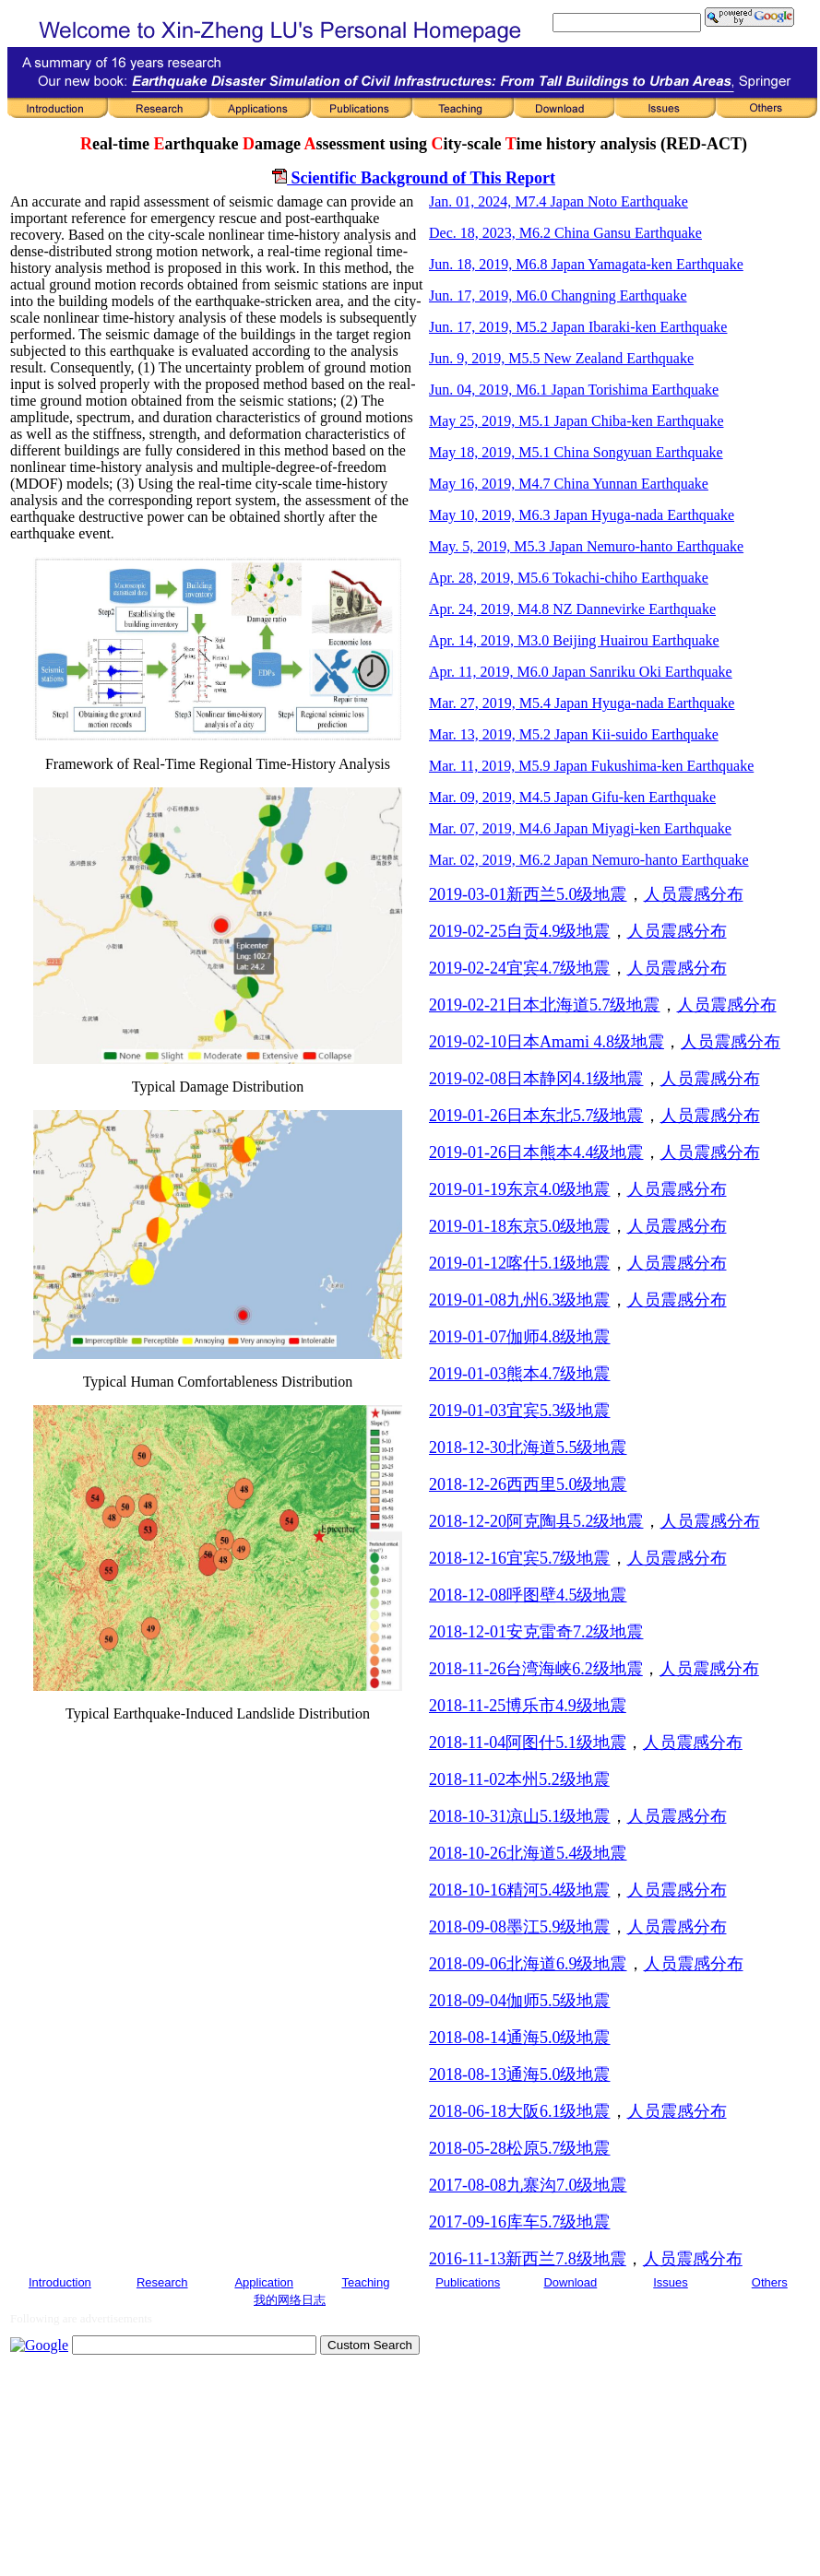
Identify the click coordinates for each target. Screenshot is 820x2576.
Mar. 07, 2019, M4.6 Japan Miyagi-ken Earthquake (580, 828)
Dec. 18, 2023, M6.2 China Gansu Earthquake (565, 233)
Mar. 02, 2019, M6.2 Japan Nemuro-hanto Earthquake (589, 860)
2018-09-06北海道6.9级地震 (528, 1964)
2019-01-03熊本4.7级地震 (520, 1374)
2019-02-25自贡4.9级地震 (520, 931)
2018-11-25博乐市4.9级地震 (527, 1705)
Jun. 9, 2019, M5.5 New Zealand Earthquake (561, 358)
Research (162, 2282)
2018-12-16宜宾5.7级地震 (520, 1558)
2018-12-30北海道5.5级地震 (528, 1447)
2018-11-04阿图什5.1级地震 (527, 1742)
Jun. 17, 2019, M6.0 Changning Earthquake (558, 295)
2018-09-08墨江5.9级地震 (520, 1927)
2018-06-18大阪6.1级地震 (520, 2111)
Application (263, 2282)
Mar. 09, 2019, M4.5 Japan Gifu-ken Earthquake (572, 797)
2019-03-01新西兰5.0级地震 (528, 894)
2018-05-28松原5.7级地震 (520, 2148)
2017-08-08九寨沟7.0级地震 (528, 2185)
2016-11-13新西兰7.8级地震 (527, 2259)
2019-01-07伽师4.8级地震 (520, 1337)
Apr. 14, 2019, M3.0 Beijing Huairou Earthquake (574, 640)
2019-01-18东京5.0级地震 (520, 1226)
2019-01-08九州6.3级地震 (520, 1300)
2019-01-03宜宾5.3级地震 (520, 1410)
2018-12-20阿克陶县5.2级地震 (536, 1521)
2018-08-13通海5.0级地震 (520, 2074)
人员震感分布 (693, 894)
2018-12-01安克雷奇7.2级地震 (536, 1632)
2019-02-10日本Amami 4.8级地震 (546, 1042)
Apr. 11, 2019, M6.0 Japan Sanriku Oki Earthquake (580, 671)
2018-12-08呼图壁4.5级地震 (528, 1595)
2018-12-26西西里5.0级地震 (528, 1484)
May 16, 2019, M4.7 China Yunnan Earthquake (568, 483)
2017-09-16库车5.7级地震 (520, 2222)
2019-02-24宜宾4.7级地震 (520, 968)
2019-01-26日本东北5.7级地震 (536, 1115)
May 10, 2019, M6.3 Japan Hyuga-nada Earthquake (581, 515)
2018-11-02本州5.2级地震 (519, 1779)
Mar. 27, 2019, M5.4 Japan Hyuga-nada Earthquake (581, 703)
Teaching (365, 2282)
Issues (670, 2282)
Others (770, 2282)
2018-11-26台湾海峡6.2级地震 (536, 1669)
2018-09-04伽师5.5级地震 (520, 2000)
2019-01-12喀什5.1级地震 (520, 1263)
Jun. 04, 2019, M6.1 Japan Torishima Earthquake (574, 389)
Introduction (60, 2282)
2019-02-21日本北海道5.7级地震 (544, 1005)
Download (570, 2282)
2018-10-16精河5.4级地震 (520, 1890)
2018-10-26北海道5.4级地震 (528, 1853)
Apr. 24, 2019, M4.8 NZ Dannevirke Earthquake (572, 609)
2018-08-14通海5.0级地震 (520, 2037)
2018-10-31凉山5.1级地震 (520, 1816)
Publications (467, 2282)
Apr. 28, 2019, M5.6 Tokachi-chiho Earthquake (568, 577)
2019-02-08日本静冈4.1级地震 (536, 1078)
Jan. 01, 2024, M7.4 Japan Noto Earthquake (558, 201)
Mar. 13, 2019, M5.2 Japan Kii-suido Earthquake (574, 734)
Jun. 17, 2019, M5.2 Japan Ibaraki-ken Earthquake (578, 327)
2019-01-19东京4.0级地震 (520, 1189)
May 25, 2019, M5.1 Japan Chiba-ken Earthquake (576, 421)
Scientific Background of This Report (413, 178)
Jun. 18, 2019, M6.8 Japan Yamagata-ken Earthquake (586, 264)
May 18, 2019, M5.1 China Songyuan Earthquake (576, 452)
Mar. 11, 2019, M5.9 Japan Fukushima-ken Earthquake (591, 766)
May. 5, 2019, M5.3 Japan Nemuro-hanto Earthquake (586, 546)
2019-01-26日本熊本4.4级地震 (536, 1152)
